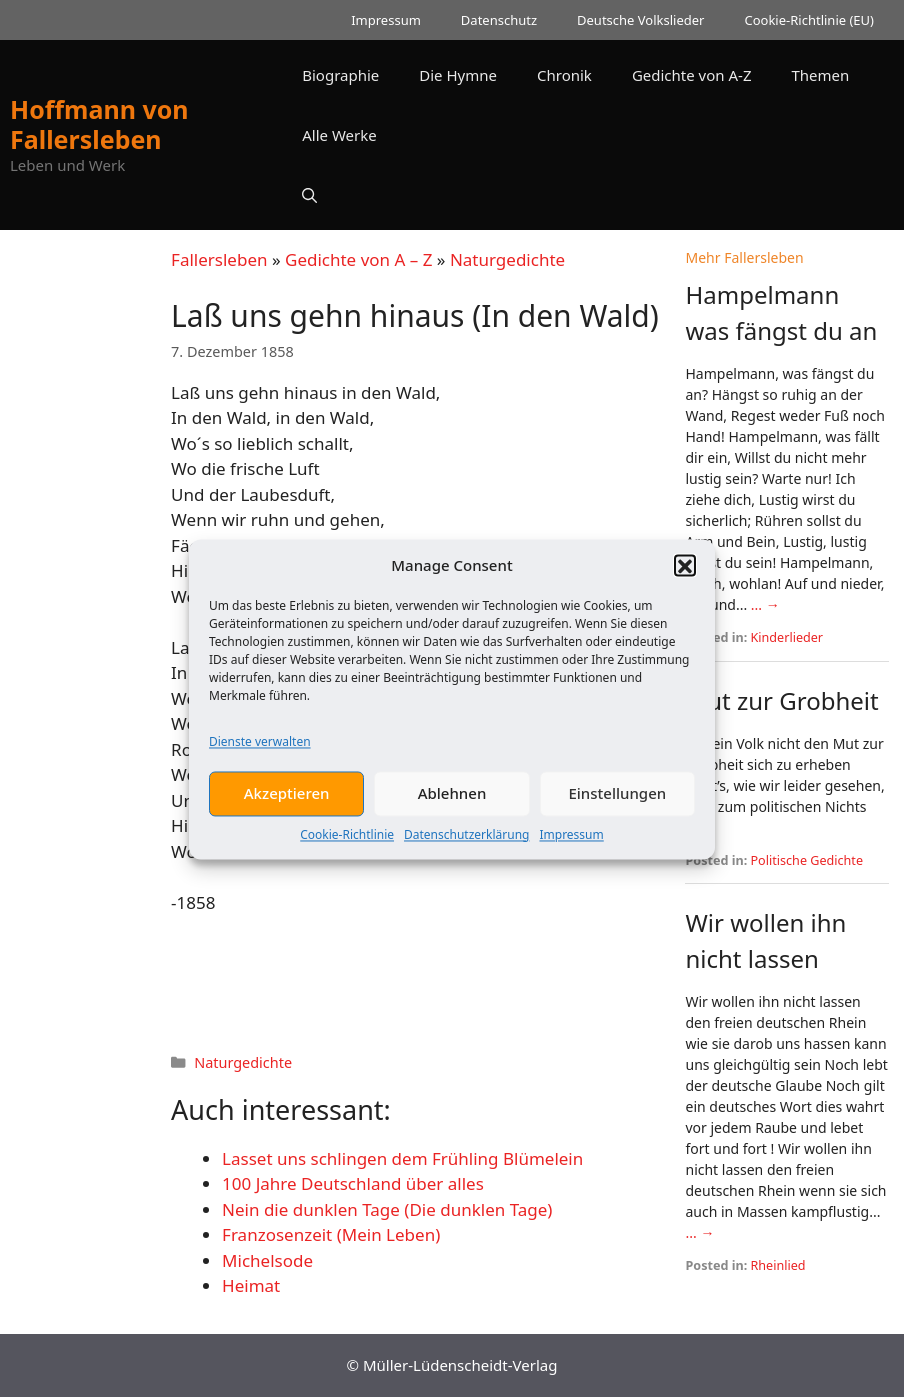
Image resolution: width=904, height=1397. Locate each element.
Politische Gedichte (807, 860)
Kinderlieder (787, 637)
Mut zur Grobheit (781, 700)
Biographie (340, 75)
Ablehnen (452, 807)
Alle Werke (339, 135)
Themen (820, 75)
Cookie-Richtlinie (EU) (809, 20)
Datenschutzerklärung (466, 847)
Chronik (564, 75)
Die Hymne (458, 75)
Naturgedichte (507, 259)
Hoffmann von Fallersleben (99, 124)
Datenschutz (499, 20)
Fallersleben (219, 259)
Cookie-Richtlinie (347, 847)
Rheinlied (778, 1265)
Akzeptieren (287, 807)
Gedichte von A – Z (358, 259)
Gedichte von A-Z (692, 75)
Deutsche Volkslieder (640, 20)
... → (765, 604)
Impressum (571, 847)
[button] (685, 579)
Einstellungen (617, 807)
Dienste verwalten (260, 754)
